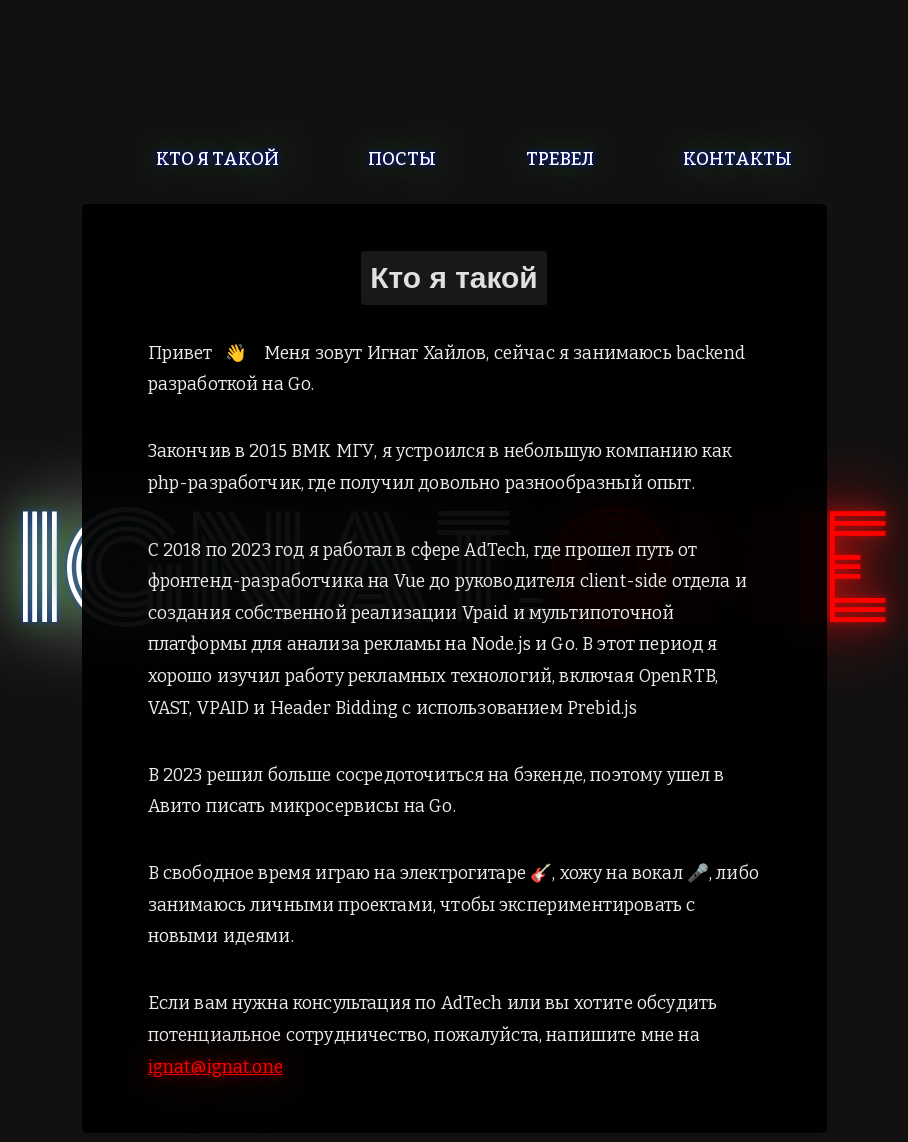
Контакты (737, 159)
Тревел (560, 159)
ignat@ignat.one (215, 1067)
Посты (402, 159)
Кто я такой (217, 159)
